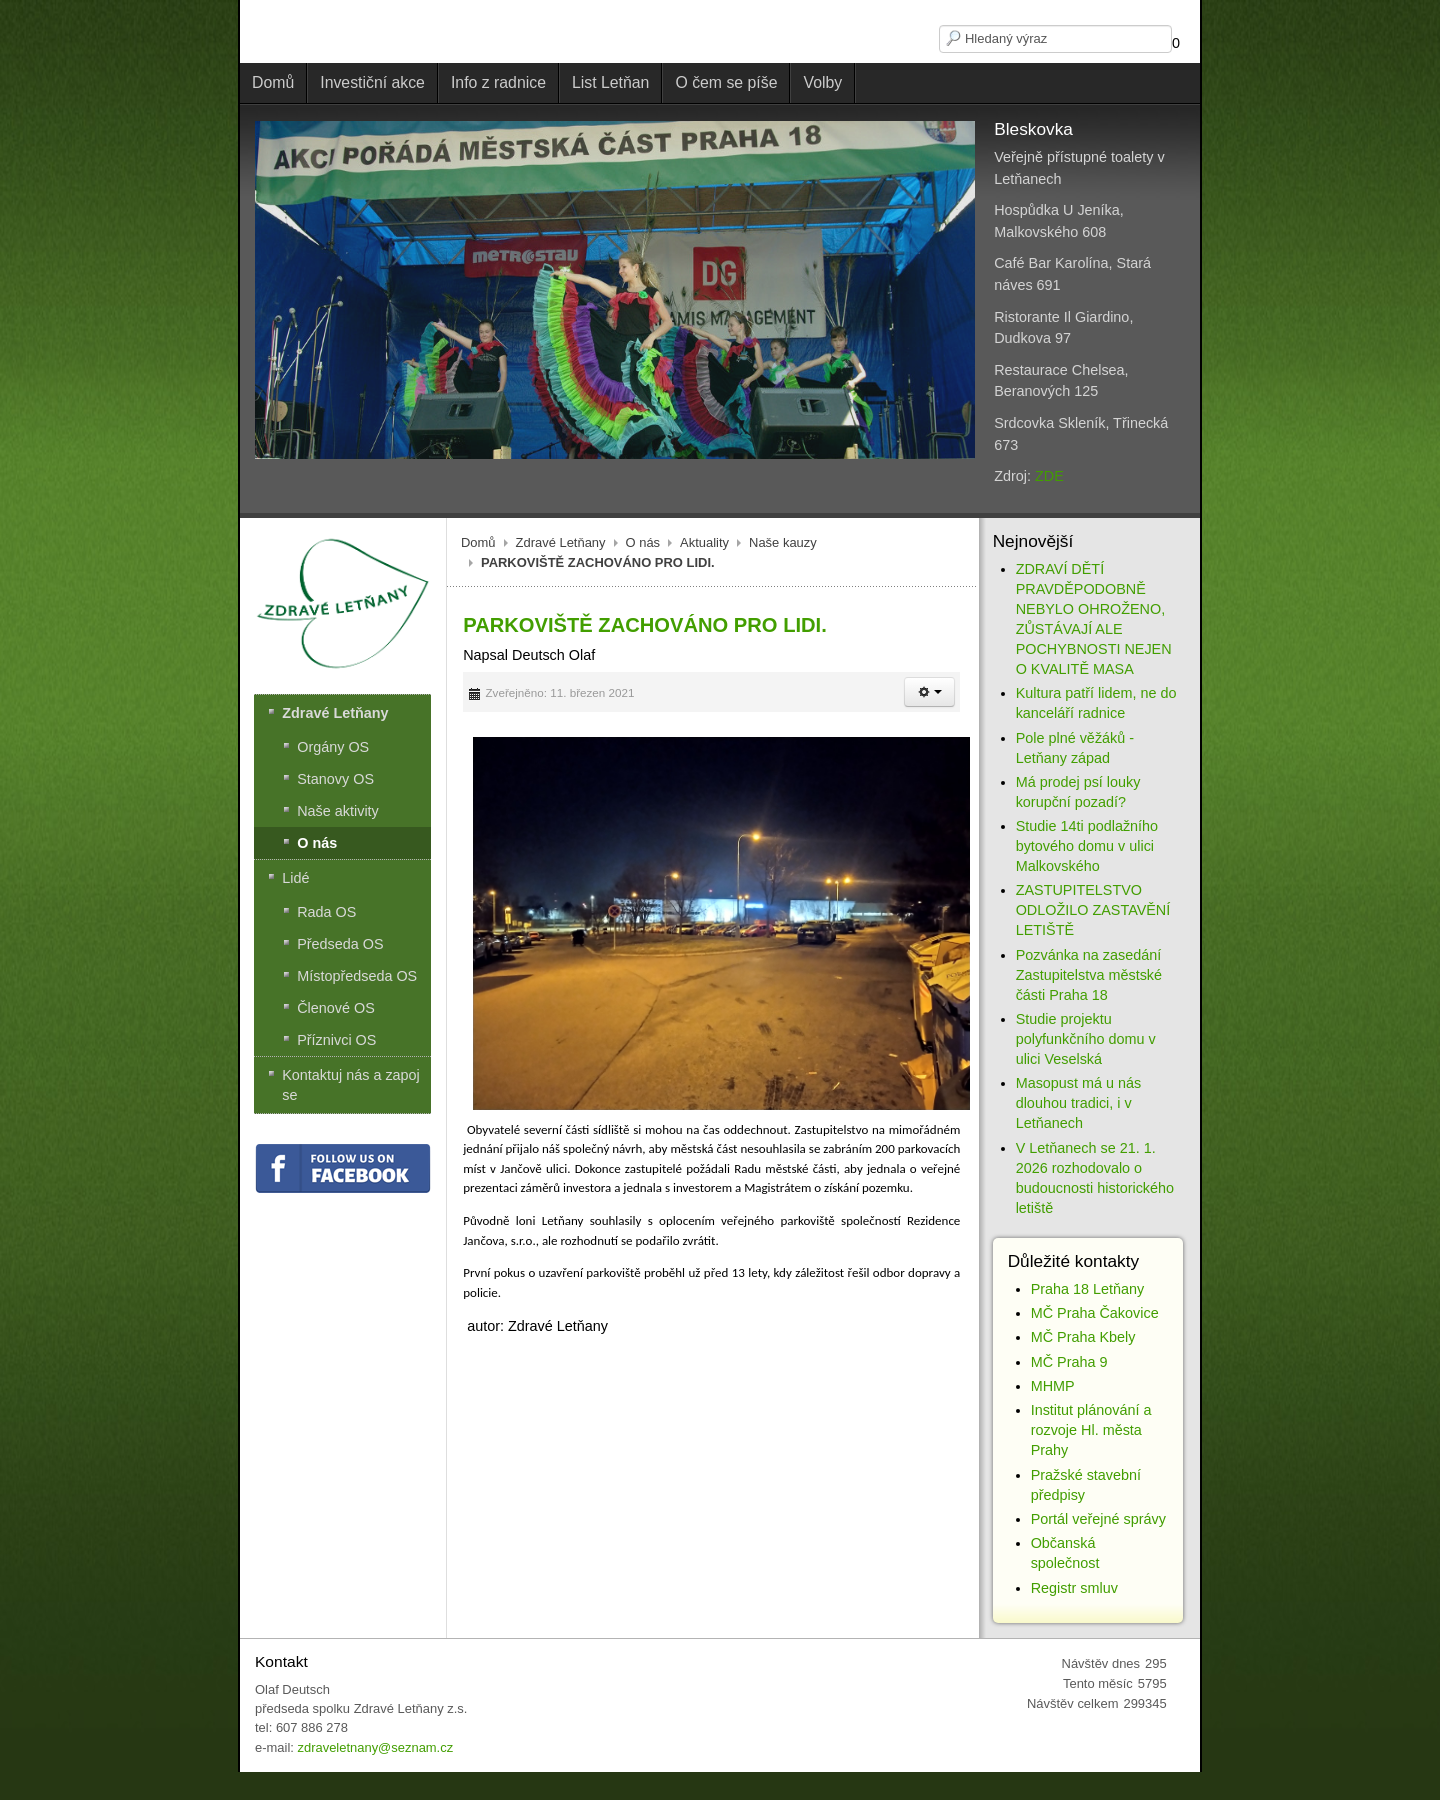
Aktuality (704, 542)
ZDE (1049, 476)
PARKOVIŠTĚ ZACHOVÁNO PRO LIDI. (645, 625)
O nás (643, 542)
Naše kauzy (783, 542)
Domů (478, 542)
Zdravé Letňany (561, 542)
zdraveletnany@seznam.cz (375, 1747)
